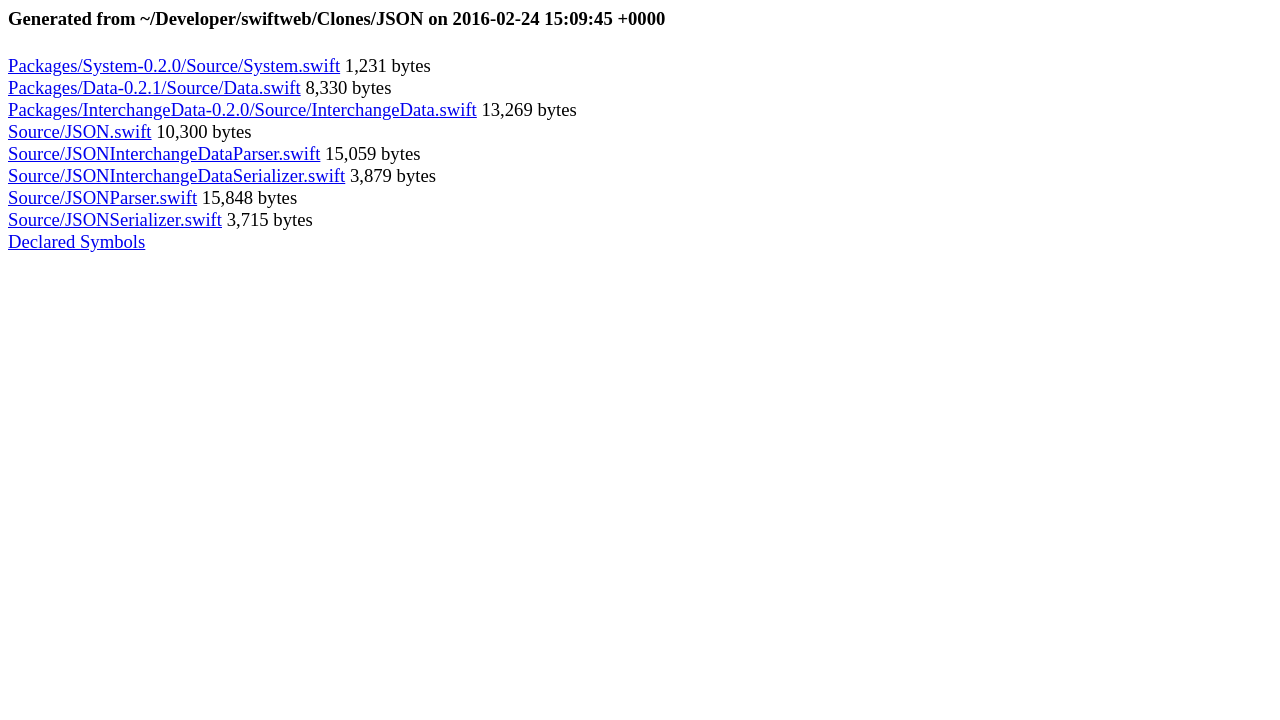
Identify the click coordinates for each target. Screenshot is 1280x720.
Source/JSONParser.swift (102, 197)
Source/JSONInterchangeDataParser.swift (164, 153)
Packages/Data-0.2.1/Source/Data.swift (154, 87)
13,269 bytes (527, 109)
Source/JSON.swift (80, 131)
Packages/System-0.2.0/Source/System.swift (174, 65)
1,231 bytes (385, 65)
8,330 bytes (346, 87)
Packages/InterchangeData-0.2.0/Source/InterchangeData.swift (242, 109)
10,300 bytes (202, 131)
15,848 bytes (247, 197)
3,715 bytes (267, 219)
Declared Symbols (76, 241)
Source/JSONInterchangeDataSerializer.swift (176, 175)
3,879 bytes (390, 175)
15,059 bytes (370, 153)
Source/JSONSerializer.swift (115, 219)
